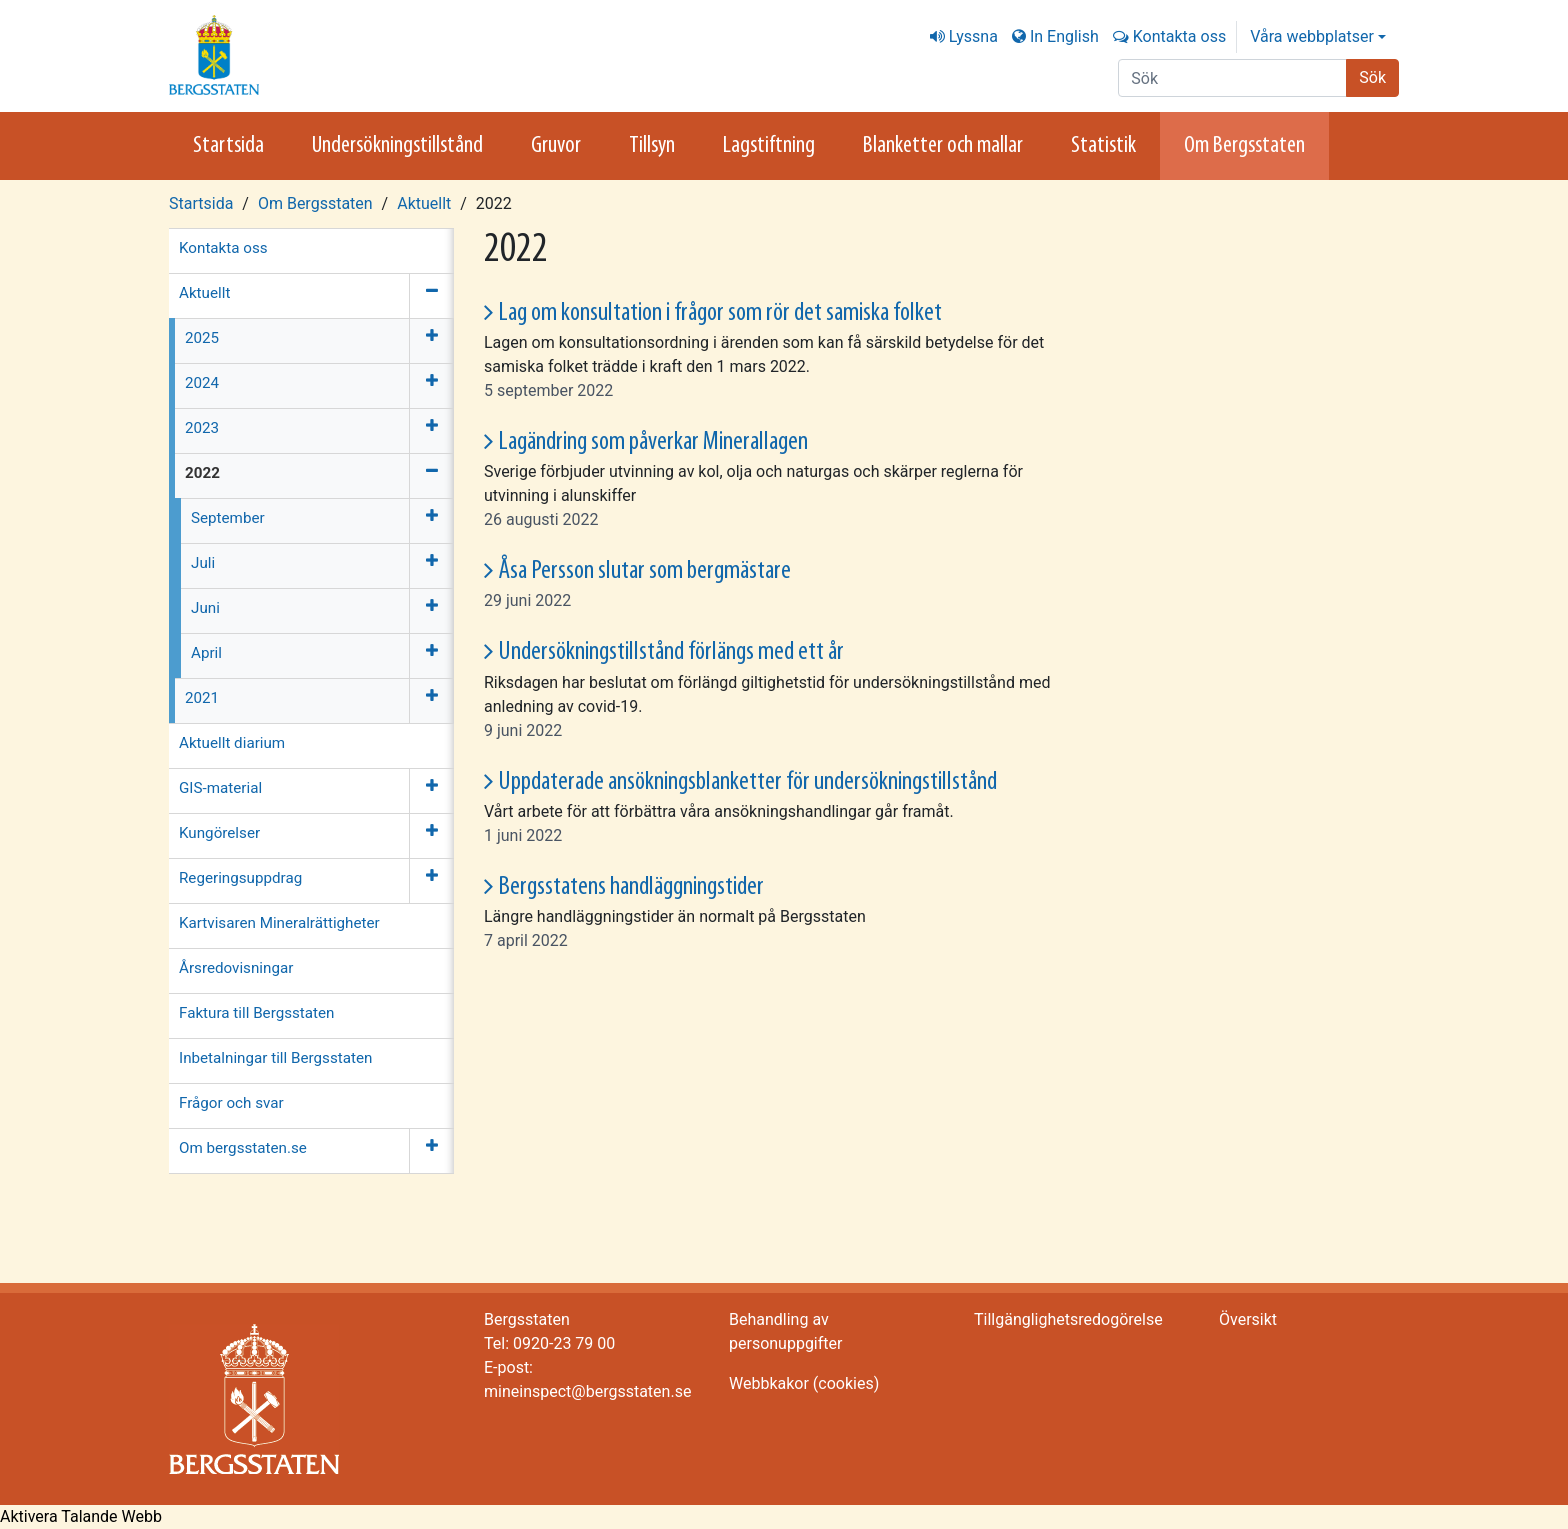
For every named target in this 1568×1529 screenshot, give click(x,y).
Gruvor (556, 146)
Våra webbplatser (1312, 36)
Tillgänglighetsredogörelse (1068, 1319)
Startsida (228, 146)
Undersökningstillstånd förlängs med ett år (671, 652)
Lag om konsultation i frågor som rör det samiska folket (720, 313)
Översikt (1248, 1319)
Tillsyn (652, 146)
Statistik (1103, 146)
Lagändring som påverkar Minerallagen (653, 442)
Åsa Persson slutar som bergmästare (644, 571)
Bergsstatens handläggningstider (631, 887)
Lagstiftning (769, 146)
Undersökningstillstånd (397, 146)
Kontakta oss (1179, 36)
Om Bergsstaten (1244, 146)
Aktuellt (424, 203)
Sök (1372, 77)
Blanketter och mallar (943, 146)
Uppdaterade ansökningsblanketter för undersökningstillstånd (747, 782)
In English (1064, 36)
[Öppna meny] (431, 341)
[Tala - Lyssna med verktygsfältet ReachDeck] (81, 1517)
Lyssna (973, 36)
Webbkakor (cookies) (804, 1383)
